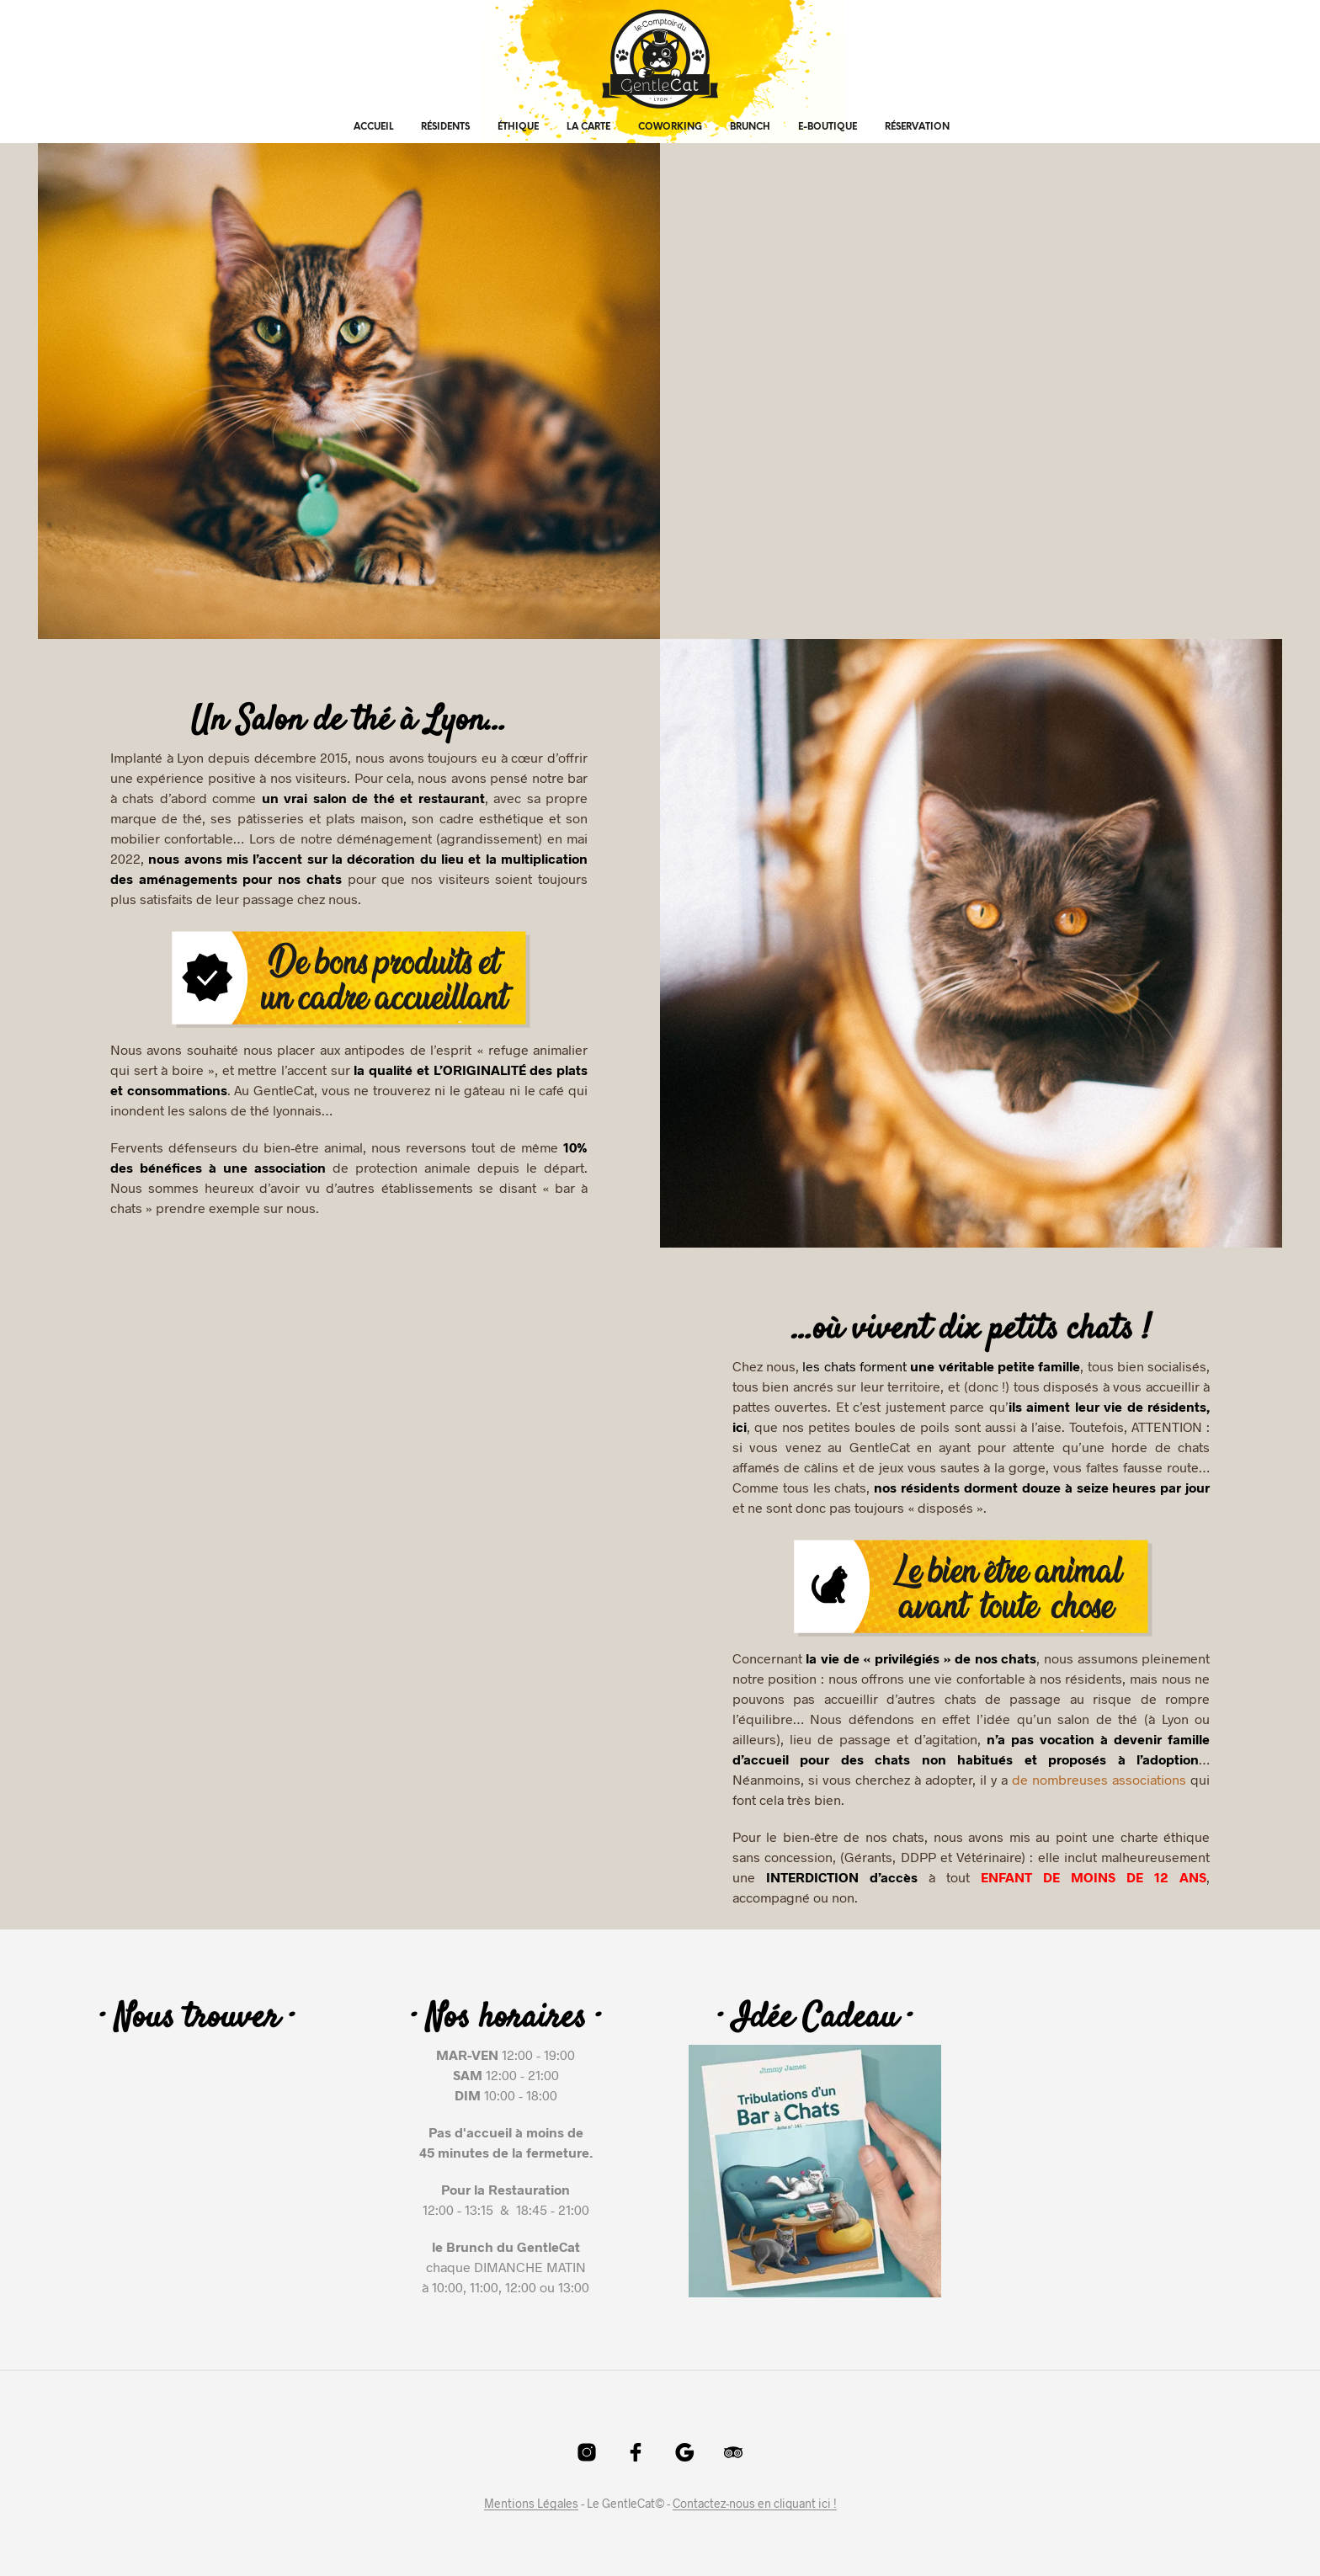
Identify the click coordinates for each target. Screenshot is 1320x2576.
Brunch (750, 127)
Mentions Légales (531, 2503)
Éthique (518, 127)
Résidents (445, 127)
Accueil (373, 127)
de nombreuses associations (1099, 1779)
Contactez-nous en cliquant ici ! (755, 2503)
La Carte (588, 127)
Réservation (917, 127)
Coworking (670, 127)
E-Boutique (827, 127)
